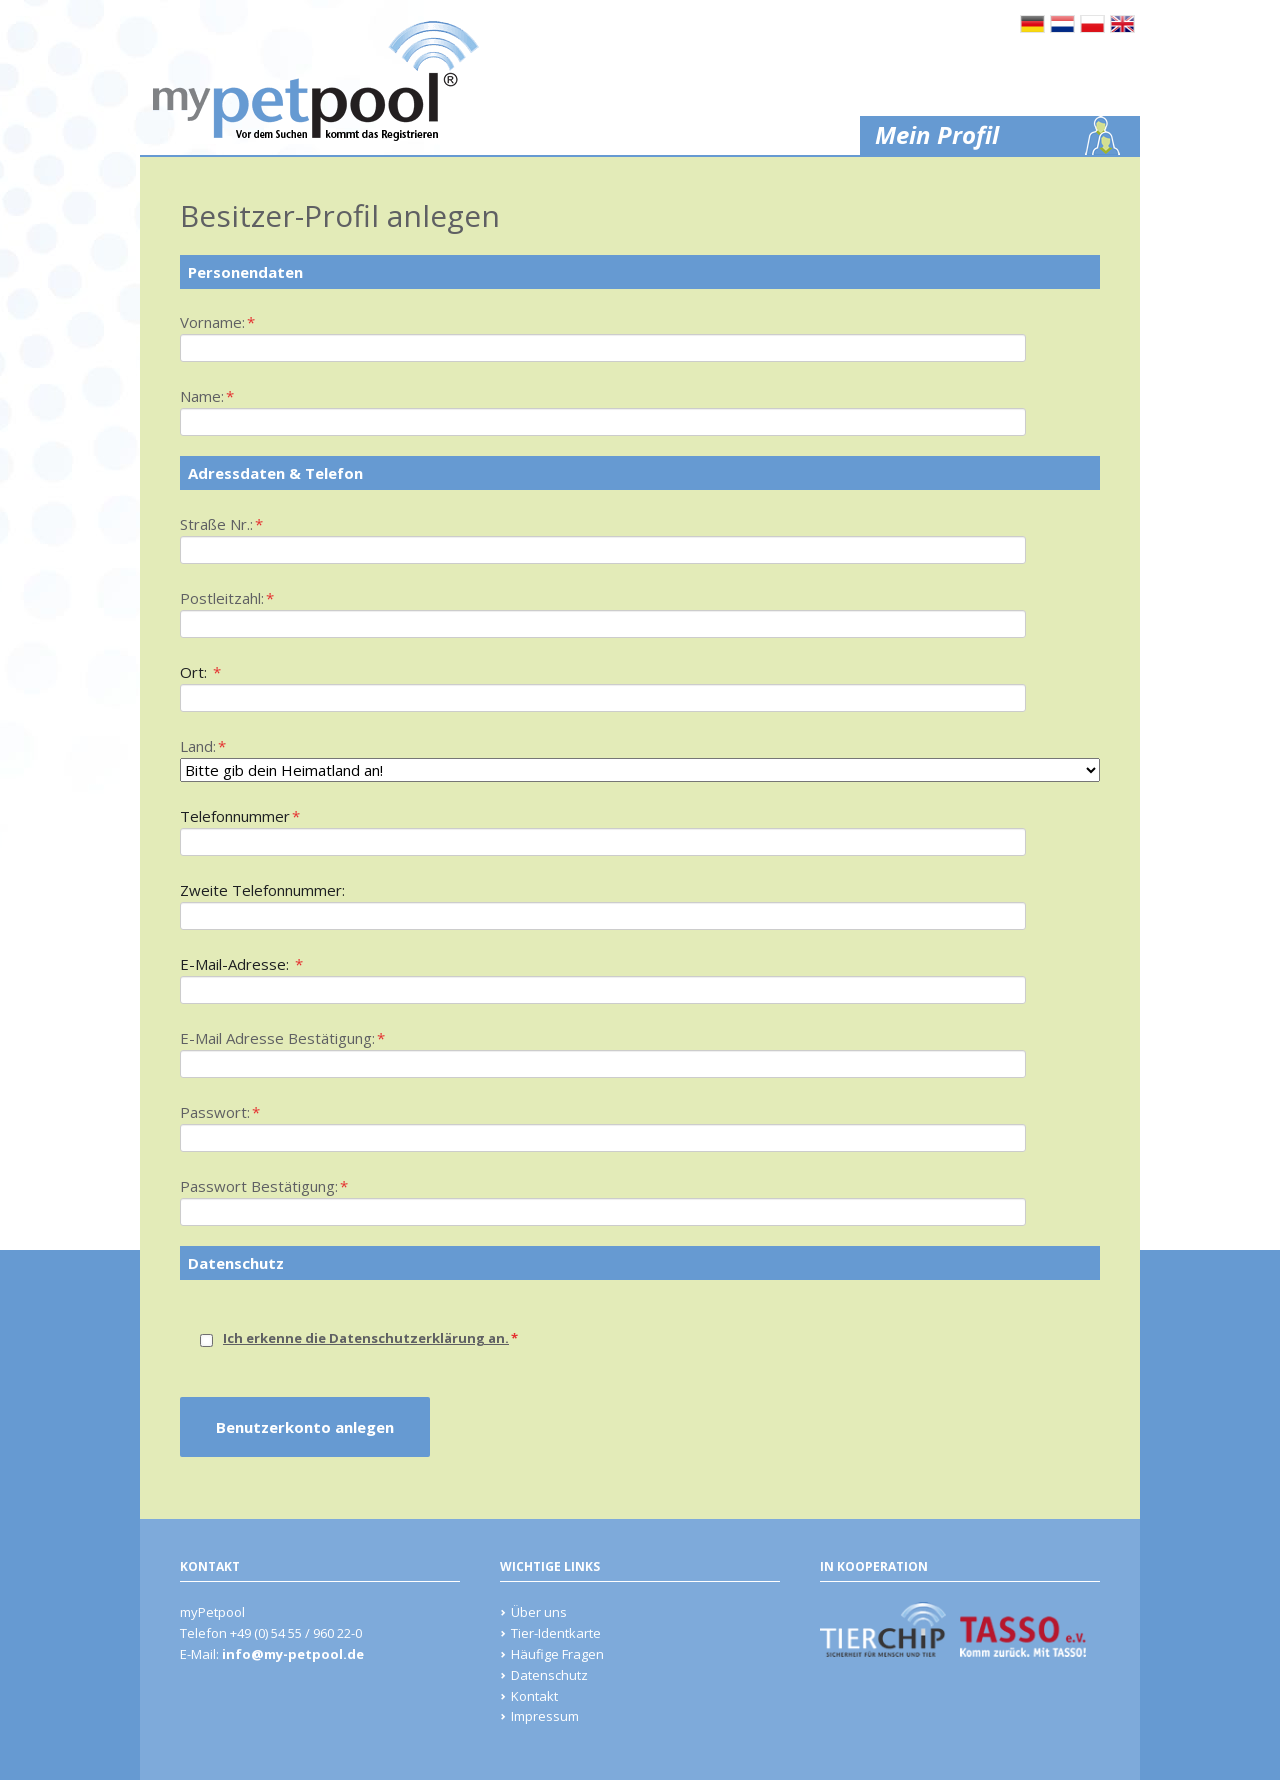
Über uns (539, 1612)
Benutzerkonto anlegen (305, 1427)
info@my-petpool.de (293, 1654)
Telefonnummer (240, 815)
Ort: (214, 671)
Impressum (545, 1716)
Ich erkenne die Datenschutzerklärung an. (366, 1338)
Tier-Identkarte (556, 1633)
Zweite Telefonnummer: (262, 890)
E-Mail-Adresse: (241, 963)
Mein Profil (937, 134)
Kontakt (534, 1696)
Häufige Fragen (557, 1654)
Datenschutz (549, 1675)
